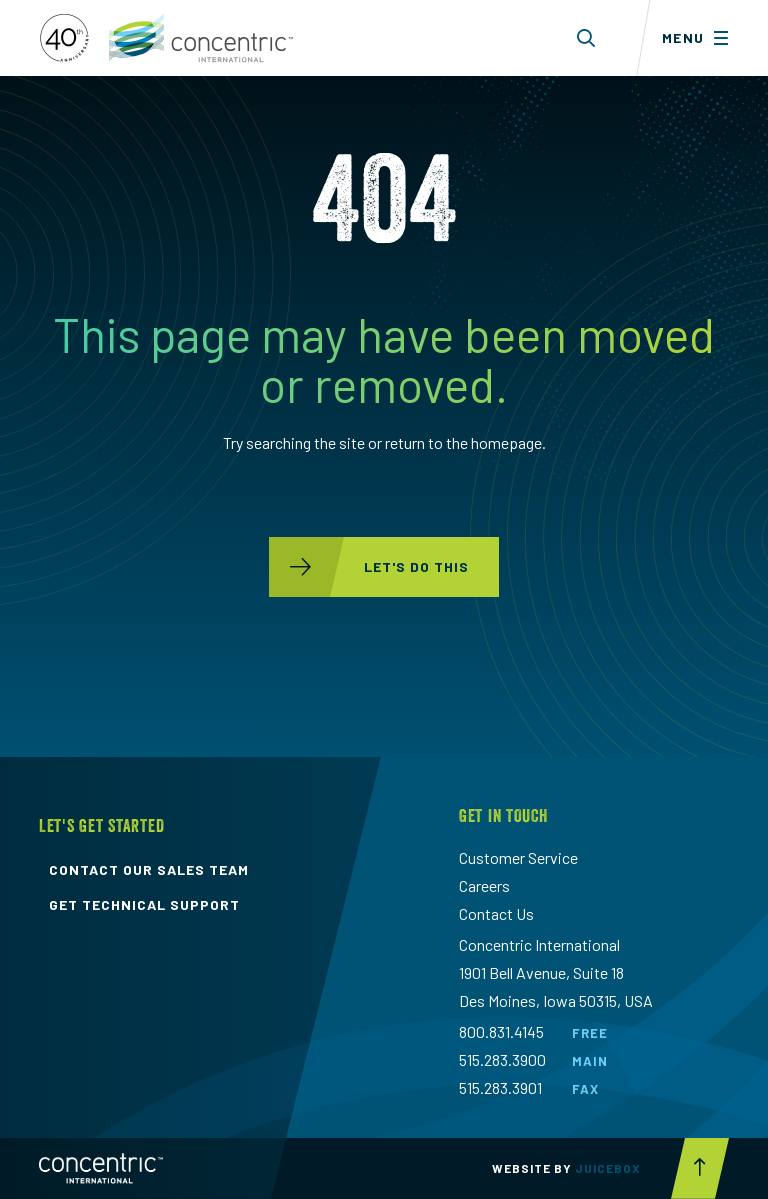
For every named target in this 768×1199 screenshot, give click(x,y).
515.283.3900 (502, 1059)
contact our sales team (149, 870)
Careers (484, 885)
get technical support (144, 905)
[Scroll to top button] (700, 1168)
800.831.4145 (501, 1031)
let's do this (369, 567)
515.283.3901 (500, 1087)
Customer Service (518, 857)
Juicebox (608, 1168)
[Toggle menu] (702, 38)
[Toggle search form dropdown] (586, 38)
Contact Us (496, 913)
